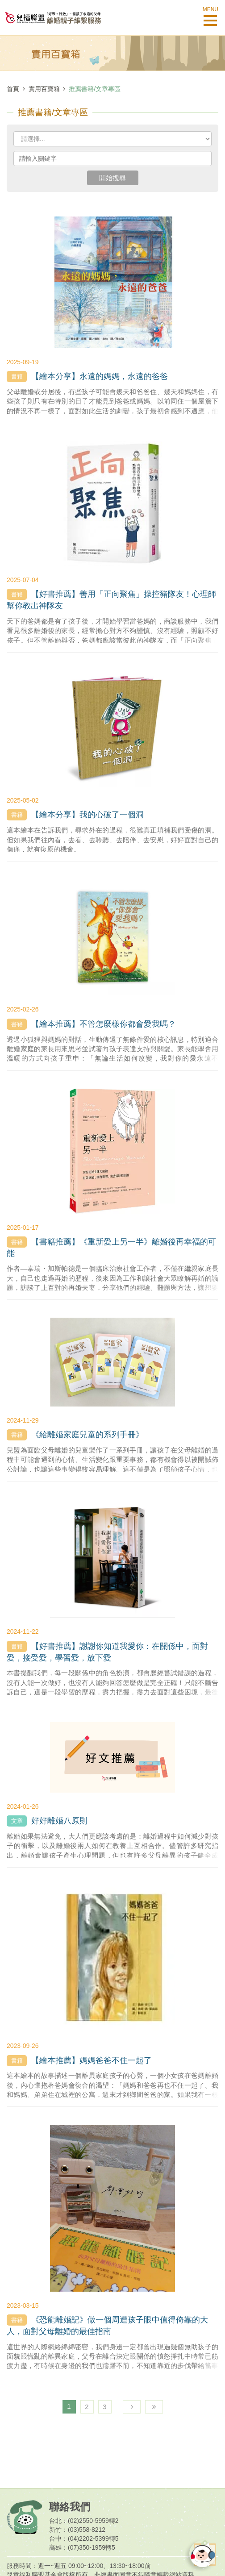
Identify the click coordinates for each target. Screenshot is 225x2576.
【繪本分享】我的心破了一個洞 (75, 814)
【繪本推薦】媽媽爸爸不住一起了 (79, 2060)
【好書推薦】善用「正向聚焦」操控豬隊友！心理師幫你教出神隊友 (111, 599)
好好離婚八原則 (47, 1821)
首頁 (13, 88)
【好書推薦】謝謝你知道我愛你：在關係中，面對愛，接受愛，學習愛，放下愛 (107, 1651)
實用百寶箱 (44, 88)
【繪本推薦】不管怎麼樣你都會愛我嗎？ (91, 1024)
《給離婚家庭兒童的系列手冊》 (75, 1434)
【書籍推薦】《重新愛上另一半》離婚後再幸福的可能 (111, 1247)
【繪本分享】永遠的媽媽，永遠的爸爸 (87, 376)
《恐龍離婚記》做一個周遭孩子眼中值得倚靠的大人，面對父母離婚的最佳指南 (107, 2325)
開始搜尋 (112, 178)
